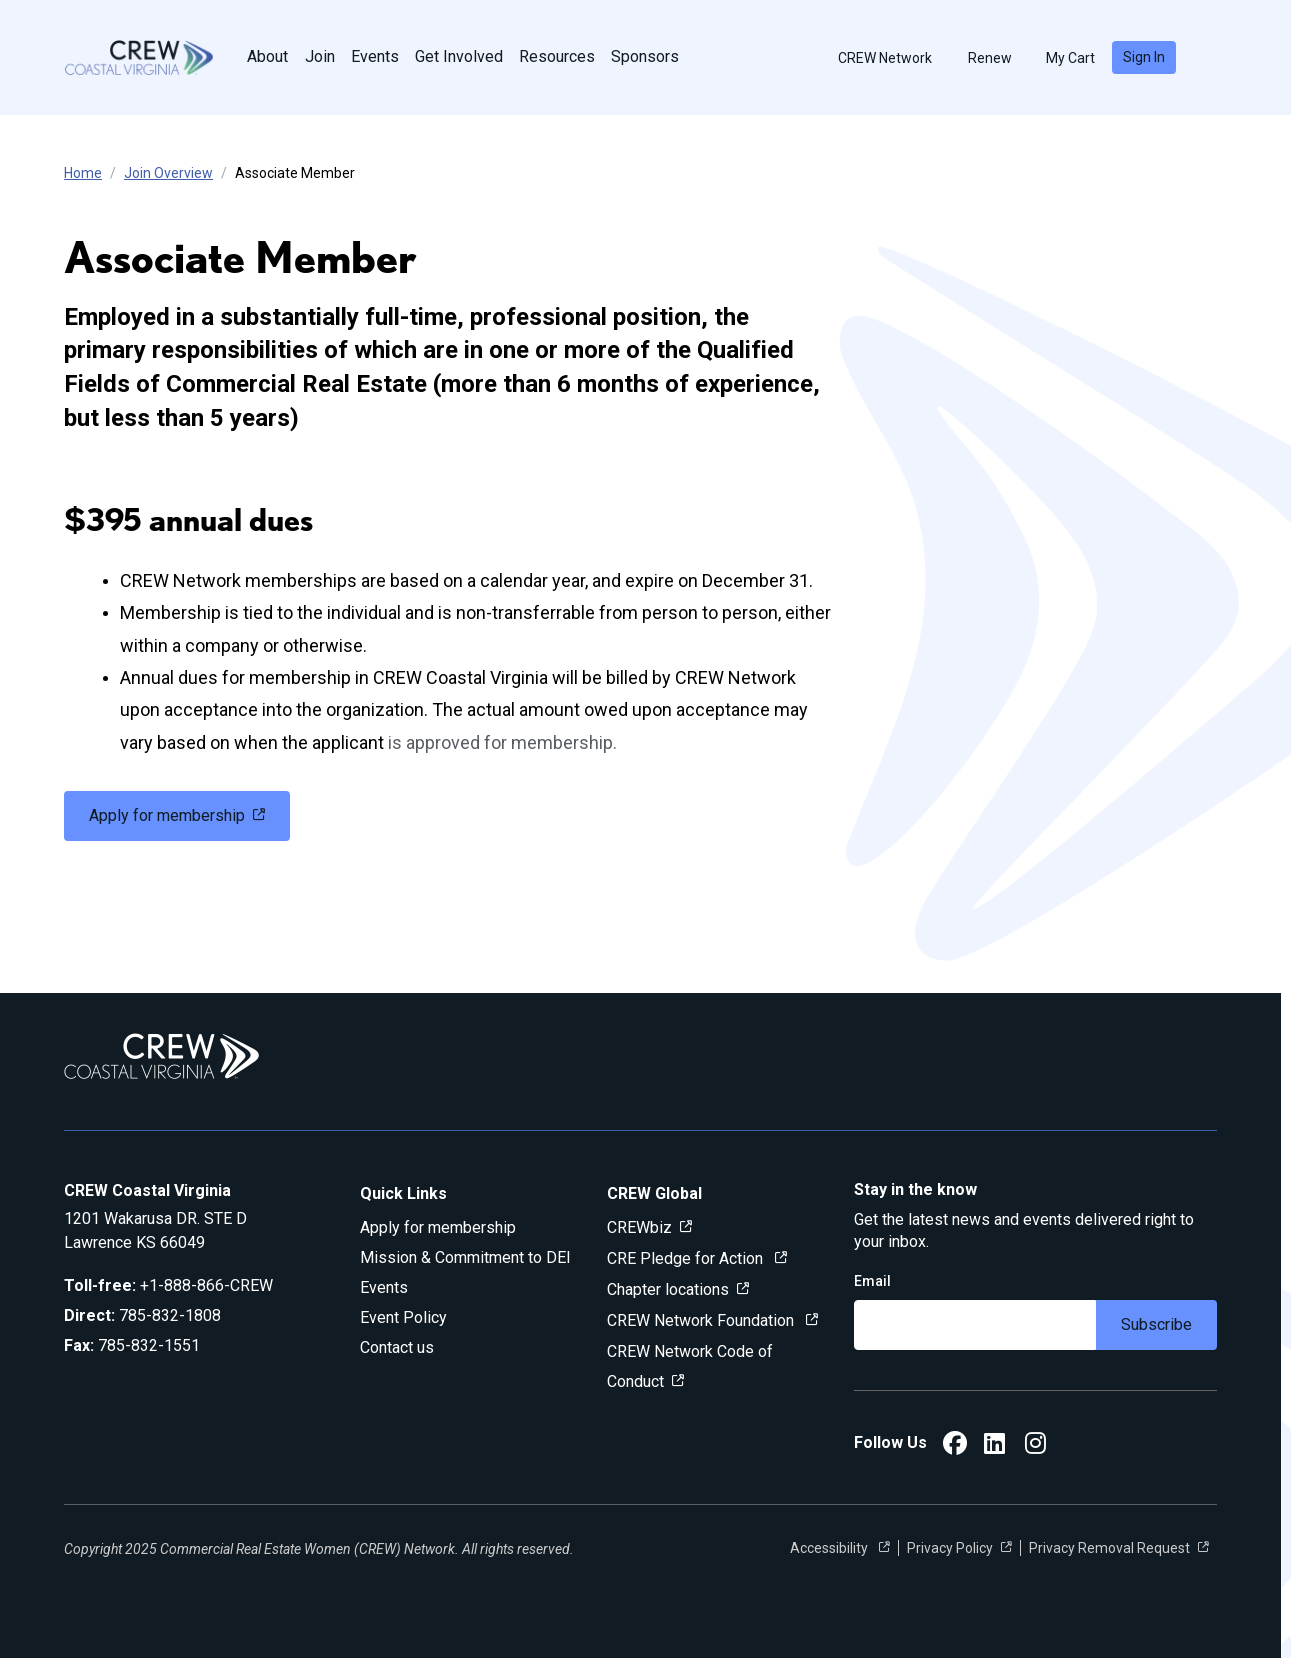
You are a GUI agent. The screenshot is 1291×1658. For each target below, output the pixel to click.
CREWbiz (639, 1227)
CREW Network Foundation (702, 1320)
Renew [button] (981, 58)
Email (872, 1281)
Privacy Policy (950, 1548)
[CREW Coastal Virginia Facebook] (955, 1446)
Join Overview (168, 173)
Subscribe (1156, 1324)
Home (83, 173)
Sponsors (645, 56)
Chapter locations (668, 1289)
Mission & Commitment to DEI (465, 1257)
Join (320, 56)
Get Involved (459, 56)
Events (375, 56)
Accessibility (830, 1548)
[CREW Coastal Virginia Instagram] (1035, 1446)
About (267, 56)
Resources (557, 56)
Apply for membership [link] (167, 815)
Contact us (397, 1347)
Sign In (1144, 57)
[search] (1209, 58)
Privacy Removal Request (1109, 1548)
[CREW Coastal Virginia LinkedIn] (994, 1446)
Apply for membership (438, 1227)
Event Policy (403, 1317)
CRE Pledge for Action (687, 1258)
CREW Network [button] (876, 58)
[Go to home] (139, 57)
